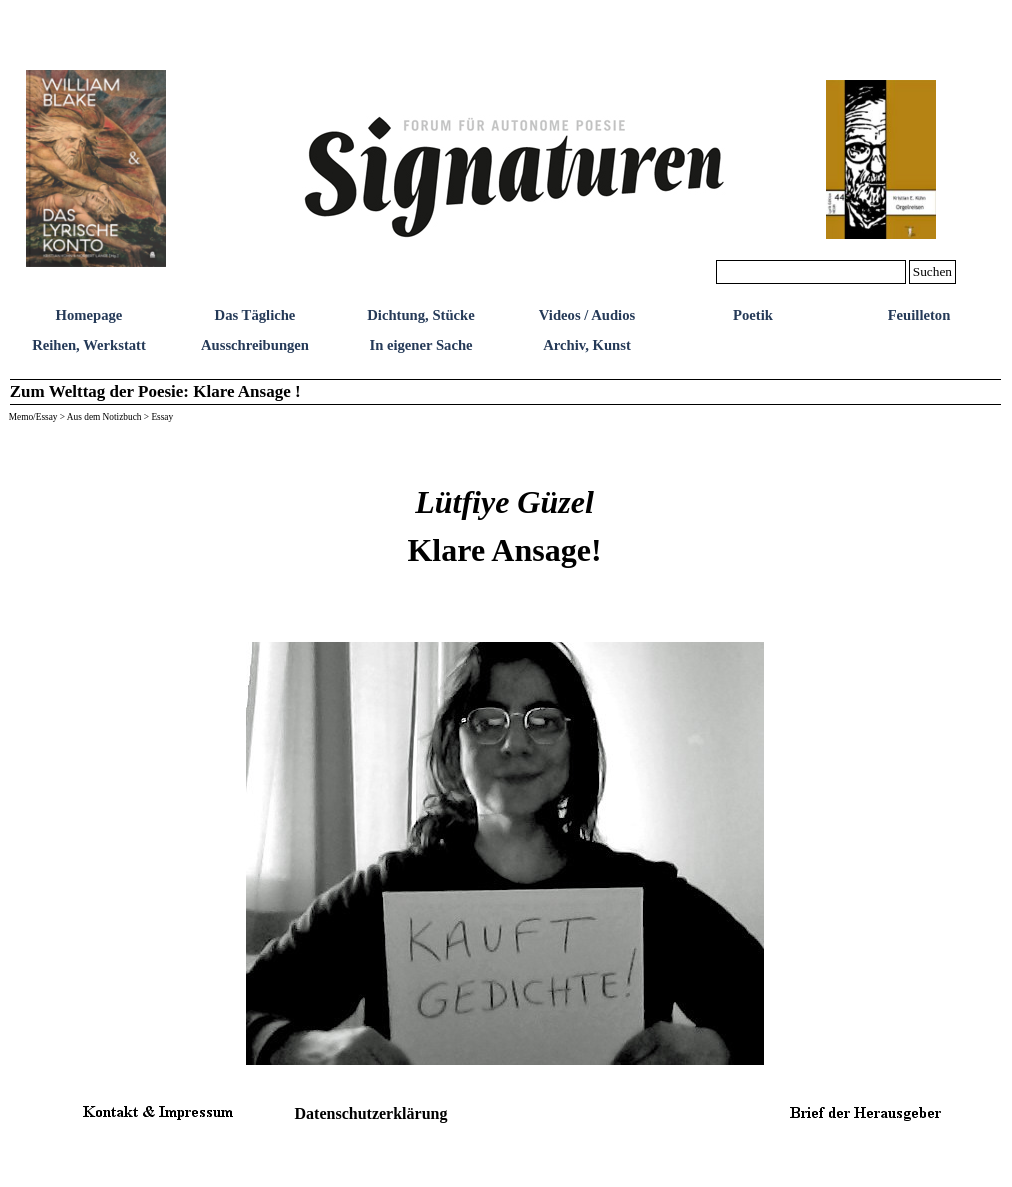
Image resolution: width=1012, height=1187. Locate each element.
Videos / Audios (587, 315)
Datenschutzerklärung (371, 1113)
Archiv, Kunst (587, 345)
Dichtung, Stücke (421, 315)
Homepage (89, 315)
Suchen (932, 271)
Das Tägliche (255, 315)
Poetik (753, 315)
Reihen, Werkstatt (89, 345)
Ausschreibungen (255, 345)
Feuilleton (919, 315)
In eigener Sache (420, 345)
